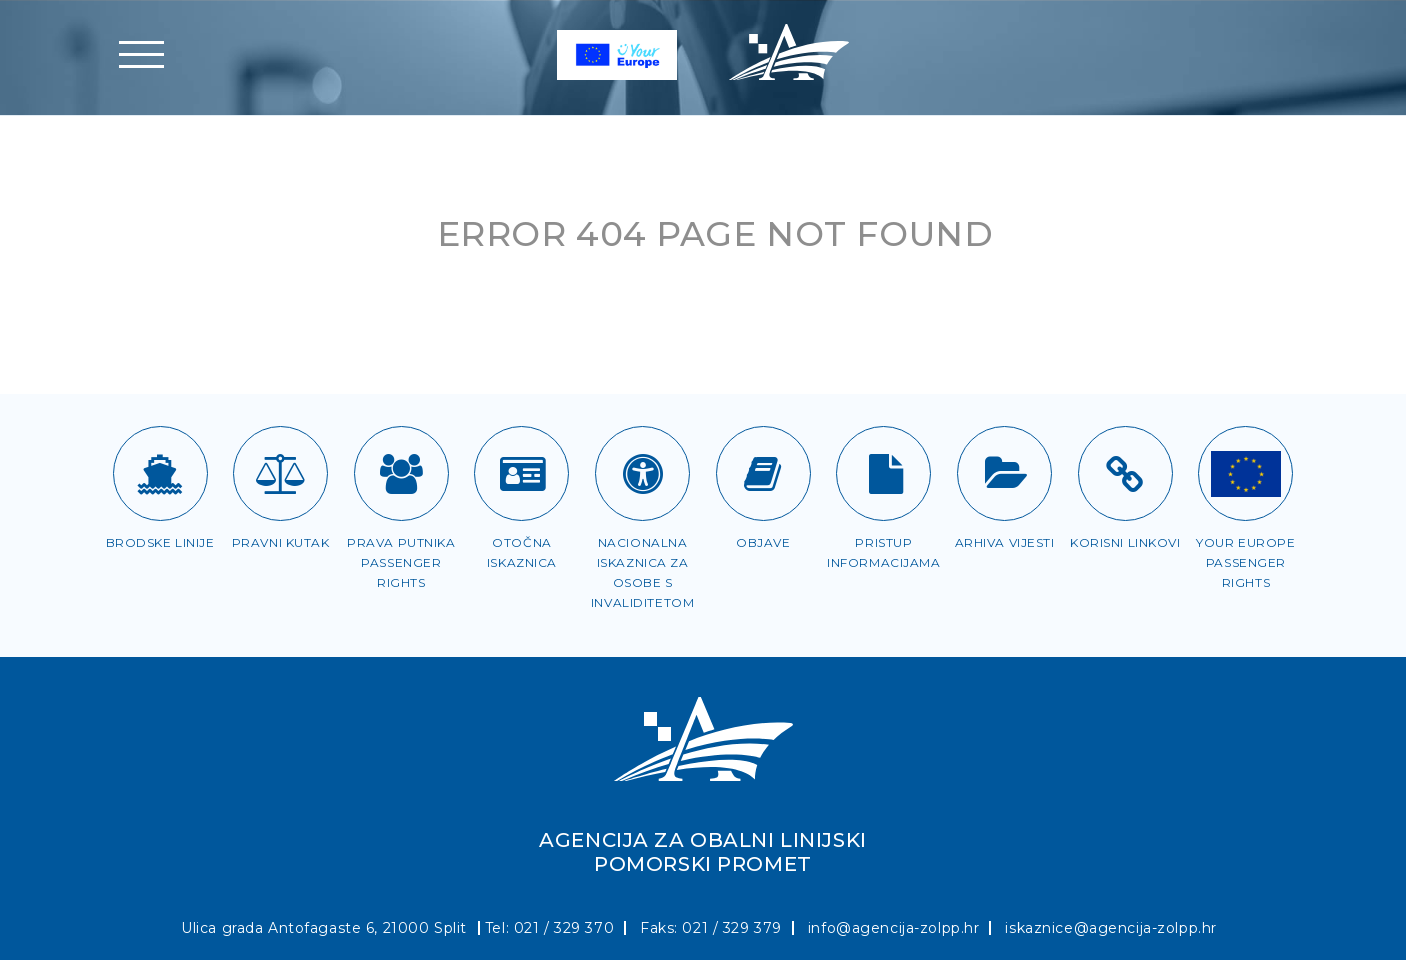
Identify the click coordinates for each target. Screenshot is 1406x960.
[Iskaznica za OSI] (642, 473)
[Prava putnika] (401, 473)
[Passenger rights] (1245, 473)
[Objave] (763, 473)
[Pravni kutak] (280, 473)
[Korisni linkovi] (1125, 473)
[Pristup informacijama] (883, 473)
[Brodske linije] (160, 473)
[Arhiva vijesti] (1004, 473)
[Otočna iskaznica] (521, 473)
